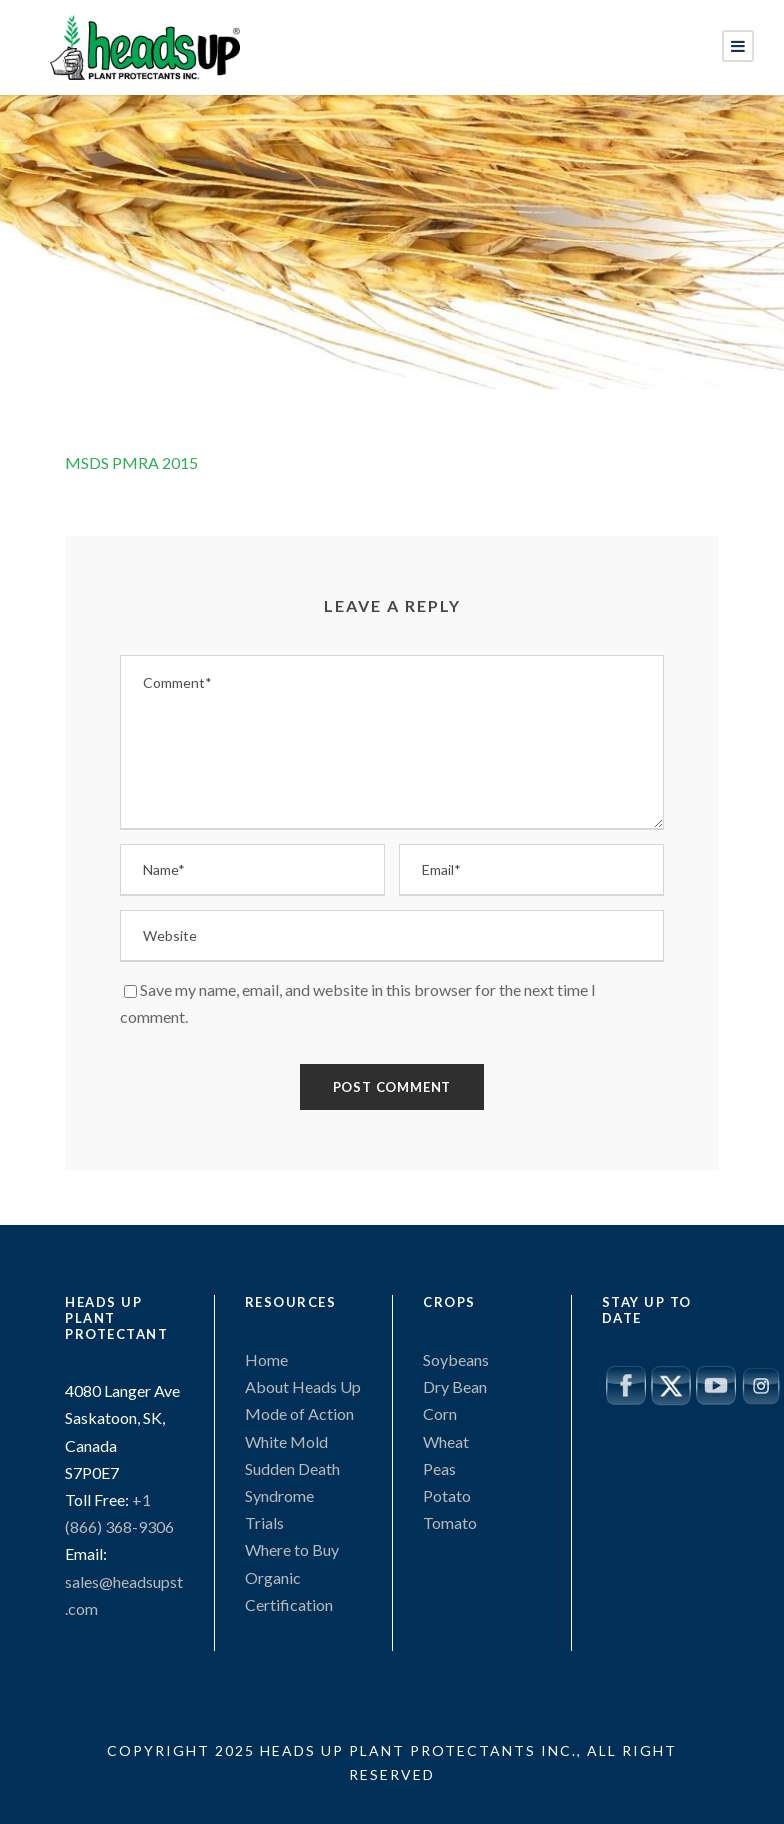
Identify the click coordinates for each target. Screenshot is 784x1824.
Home (266, 1359)
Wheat (446, 1441)
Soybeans (456, 1359)
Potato (447, 1495)
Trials (264, 1522)
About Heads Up (303, 1386)
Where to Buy (292, 1549)
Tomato (450, 1522)
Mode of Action (299, 1413)
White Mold (286, 1441)
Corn (440, 1413)
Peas (439, 1468)
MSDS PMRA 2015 (131, 462)
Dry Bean (455, 1386)
